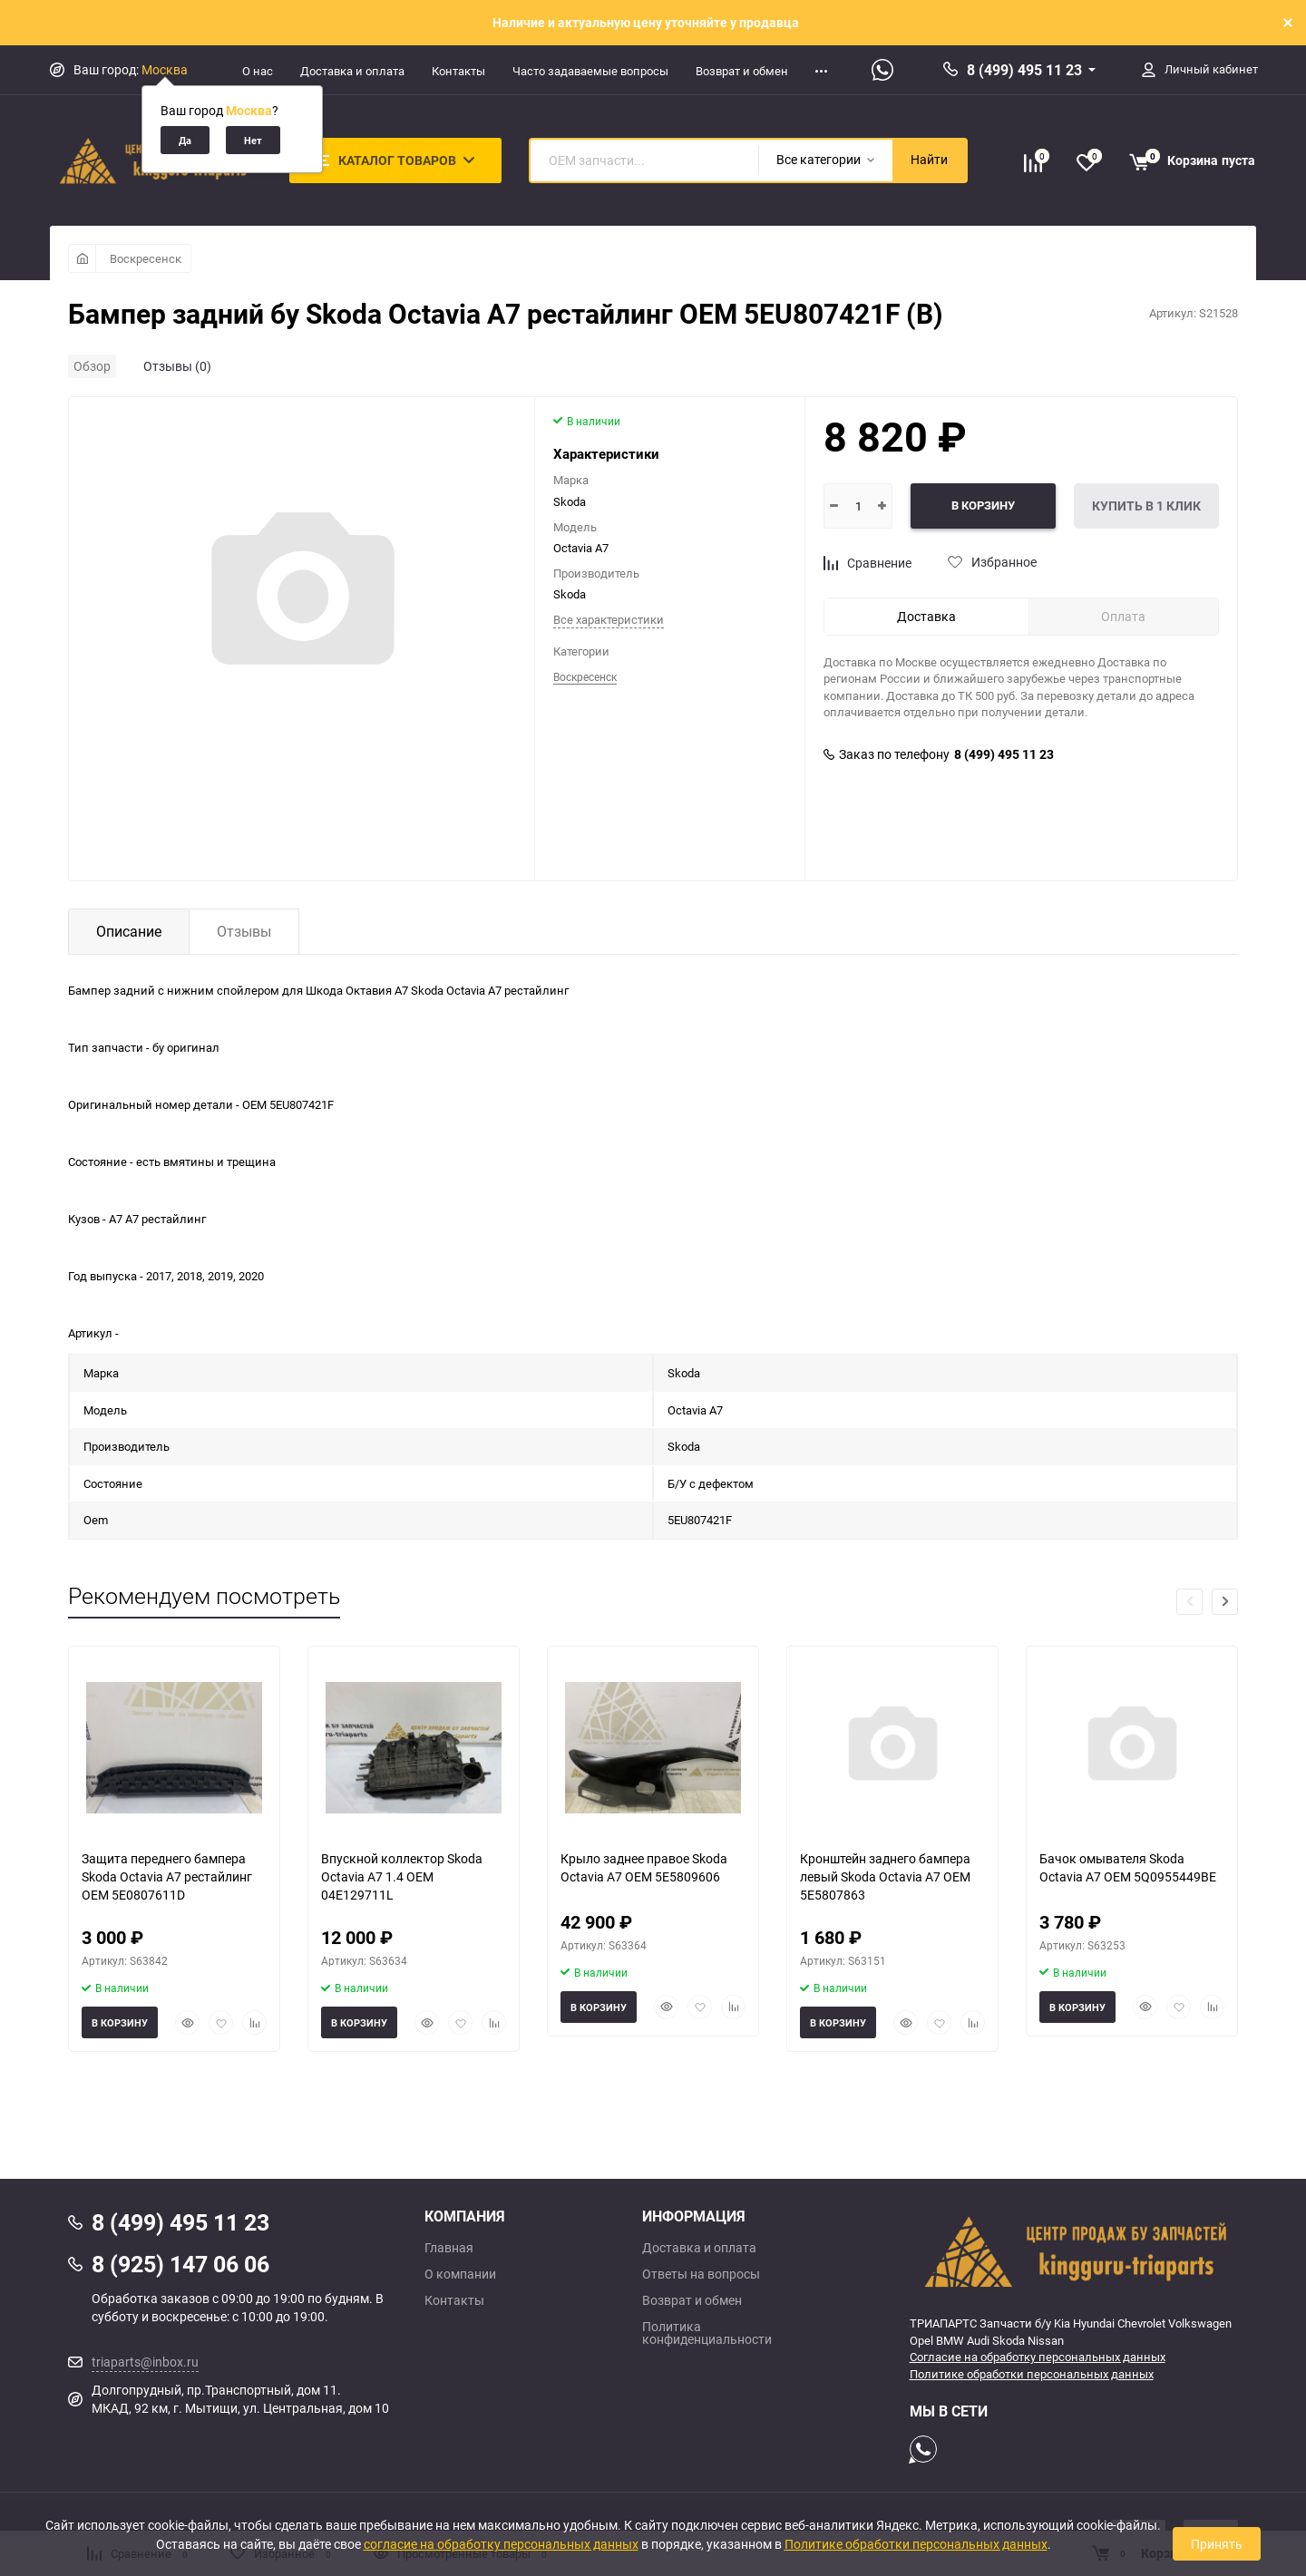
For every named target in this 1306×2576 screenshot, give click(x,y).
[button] (1225, 1602)
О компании (460, 2274)
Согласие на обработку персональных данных (1037, 2356)
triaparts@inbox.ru (145, 2361)
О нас (257, 71)
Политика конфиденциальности (707, 2333)
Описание (128, 931)
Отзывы (244, 931)
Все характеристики (608, 619)
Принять (1217, 2543)
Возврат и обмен (742, 71)
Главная (448, 2247)
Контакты (458, 71)
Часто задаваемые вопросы (590, 71)
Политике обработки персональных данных (1032, 2374)
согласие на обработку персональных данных (501, 2543)
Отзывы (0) (177, 365)
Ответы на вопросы (701, 2274)
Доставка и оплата (352, 71)
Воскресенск (145, 258)
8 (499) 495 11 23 (1024, 70)
